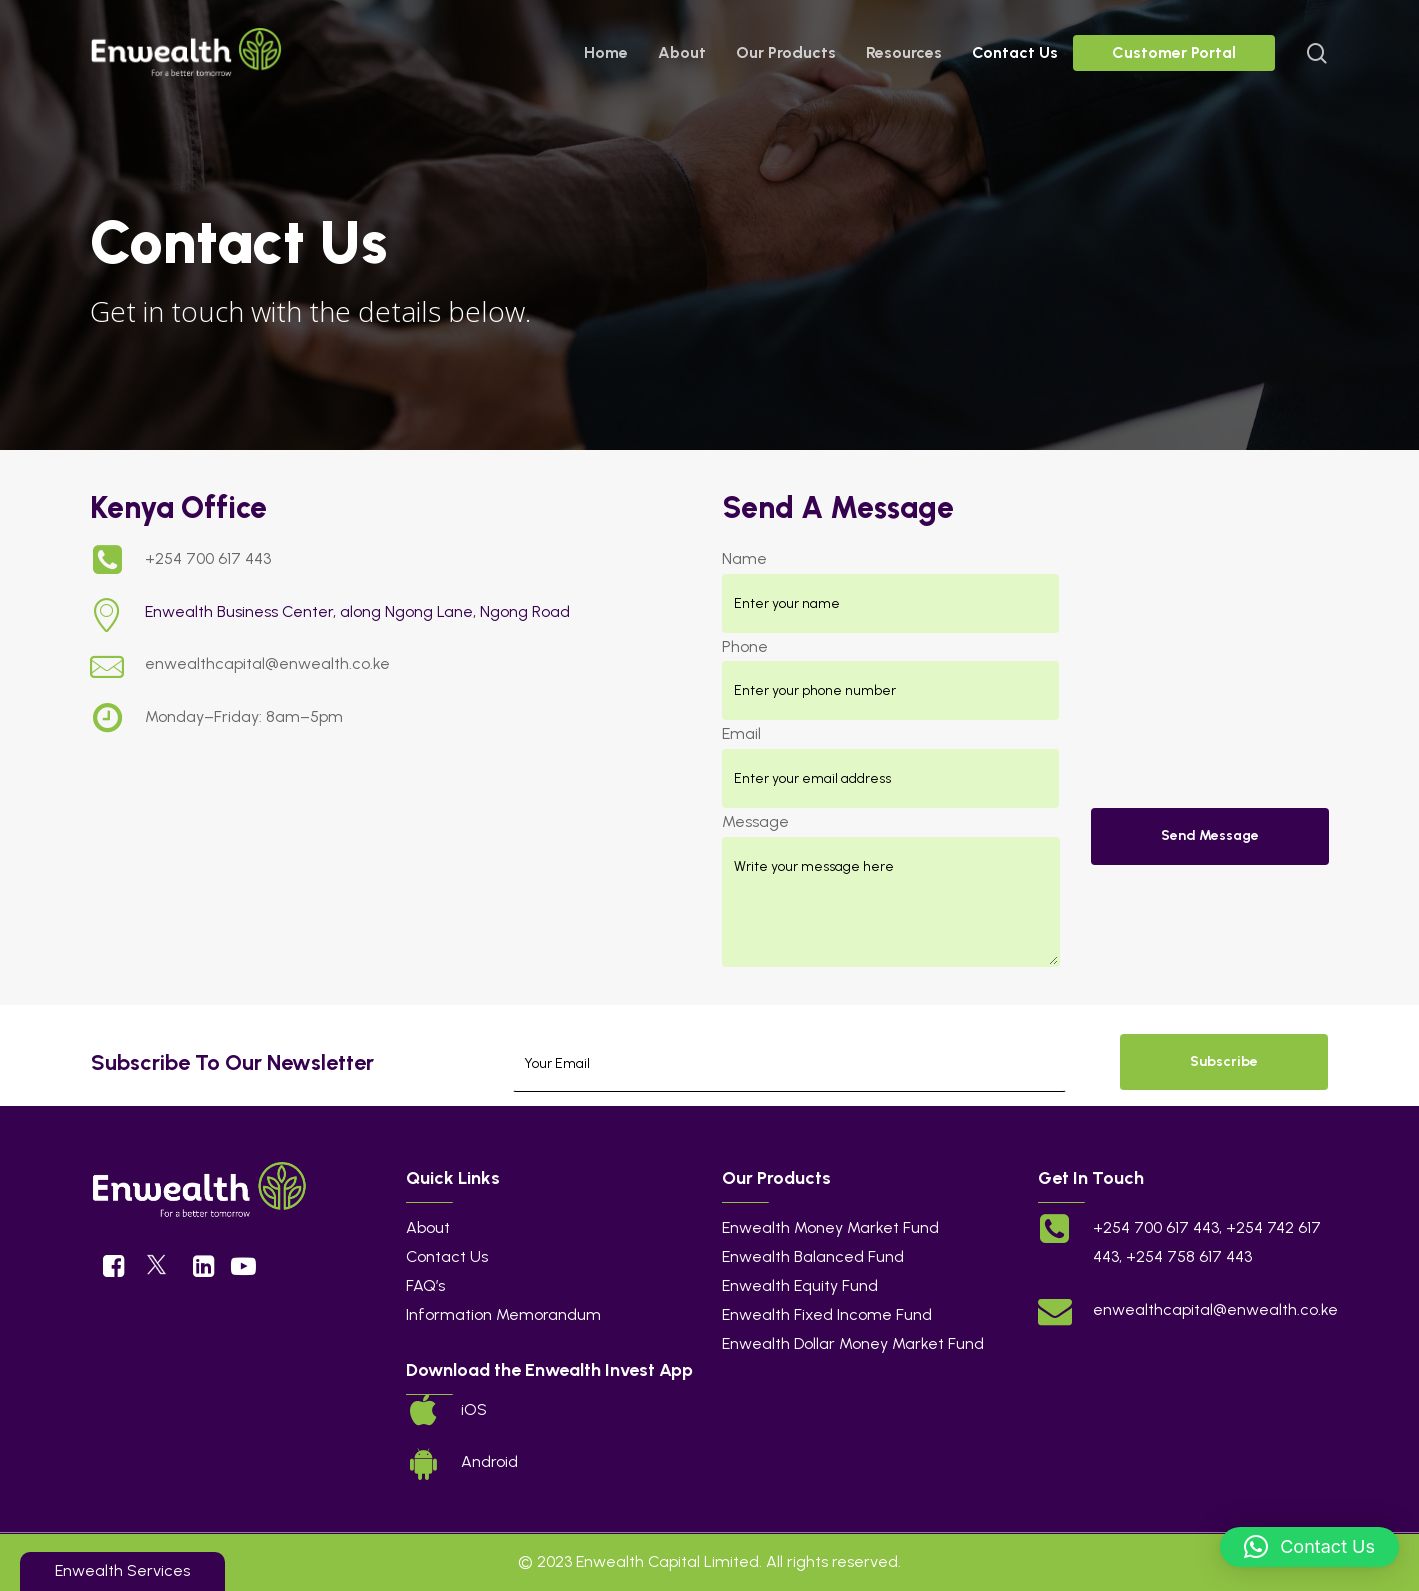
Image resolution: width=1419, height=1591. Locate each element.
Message (755, 821)
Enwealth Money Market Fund (830, 1227)
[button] (1309, 1547)
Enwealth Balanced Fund (813, 1256)
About (428, 1227)
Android (489, 1461)
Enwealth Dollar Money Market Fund (853, 1343)
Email (741, 733)
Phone (745, 646)
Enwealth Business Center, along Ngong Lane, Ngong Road (357, 611)
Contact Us (447, 1256)
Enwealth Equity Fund (800, 1285)
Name (744, 558)
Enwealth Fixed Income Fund (827, 1314)
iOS (474, 1409)
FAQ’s (425, 1285)
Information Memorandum (503, 1314)
